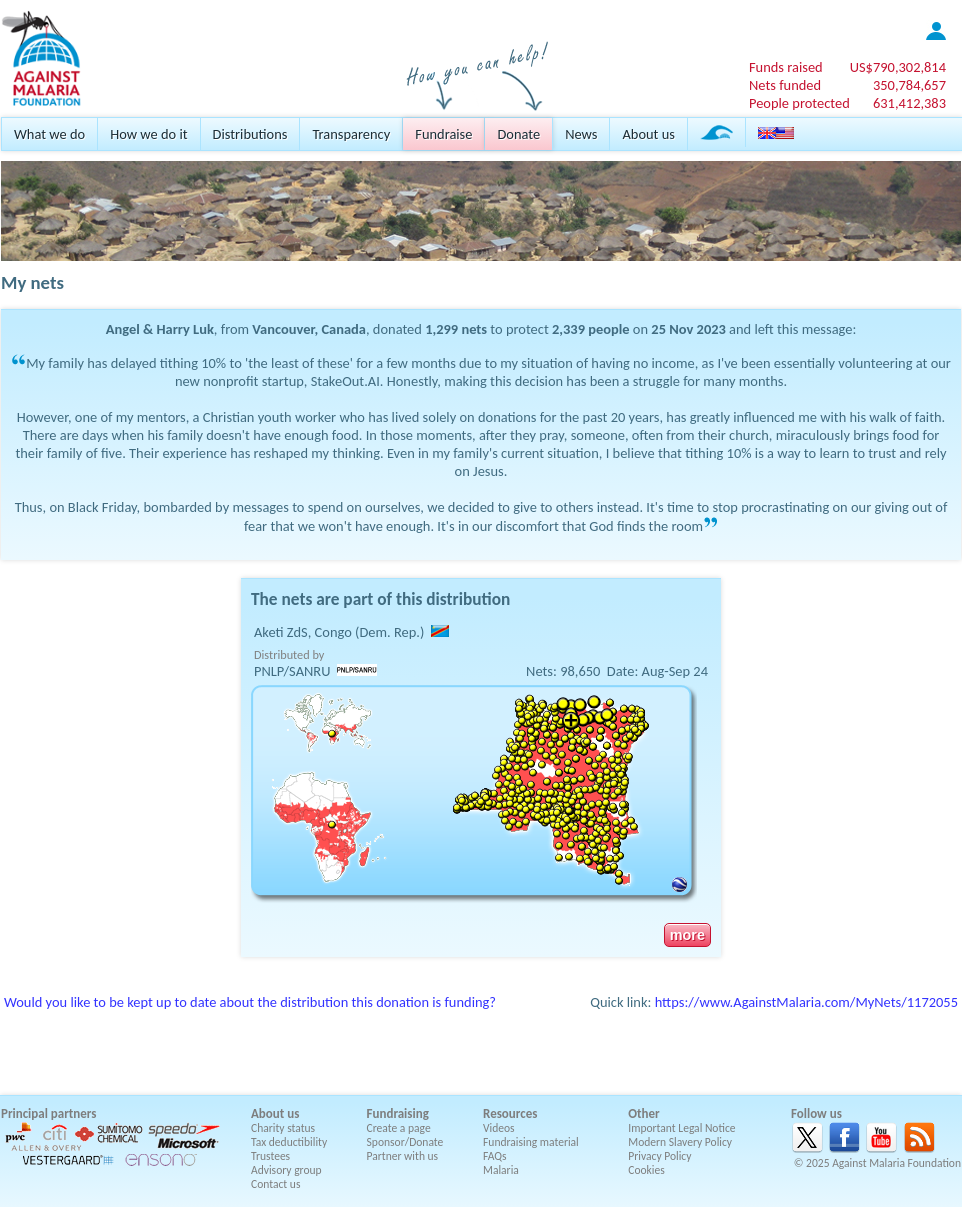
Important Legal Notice (681, 1128)
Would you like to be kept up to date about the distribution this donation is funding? (250, 1002)
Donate (518, 134)
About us (648, 134)
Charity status (283, 1128)
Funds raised (786, 67)
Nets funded (785, 85)
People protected (799, 103)
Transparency (351, 134)
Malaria (501, 1170)
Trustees (270, 1156)
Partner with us (403, 1156)
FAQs (495, 1156)
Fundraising (398, 1113)
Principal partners (48, 1113)
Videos (499, 1128)
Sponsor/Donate (405, 1142)
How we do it (148, 134)
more (687, 935)
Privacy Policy (659, 1156)
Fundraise (443, 134)
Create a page (399, 1128)
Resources (510, 1113)
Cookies (646, 1170)
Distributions (250, 134)
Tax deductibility (289, 1142)
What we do (49, 134)
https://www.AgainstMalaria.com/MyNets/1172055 (806, 1002)
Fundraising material (531, 1142)
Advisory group (286, 1170)
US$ (898, 67)
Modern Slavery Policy (680, 1142)
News (581, 134)
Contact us (275, 1184)
